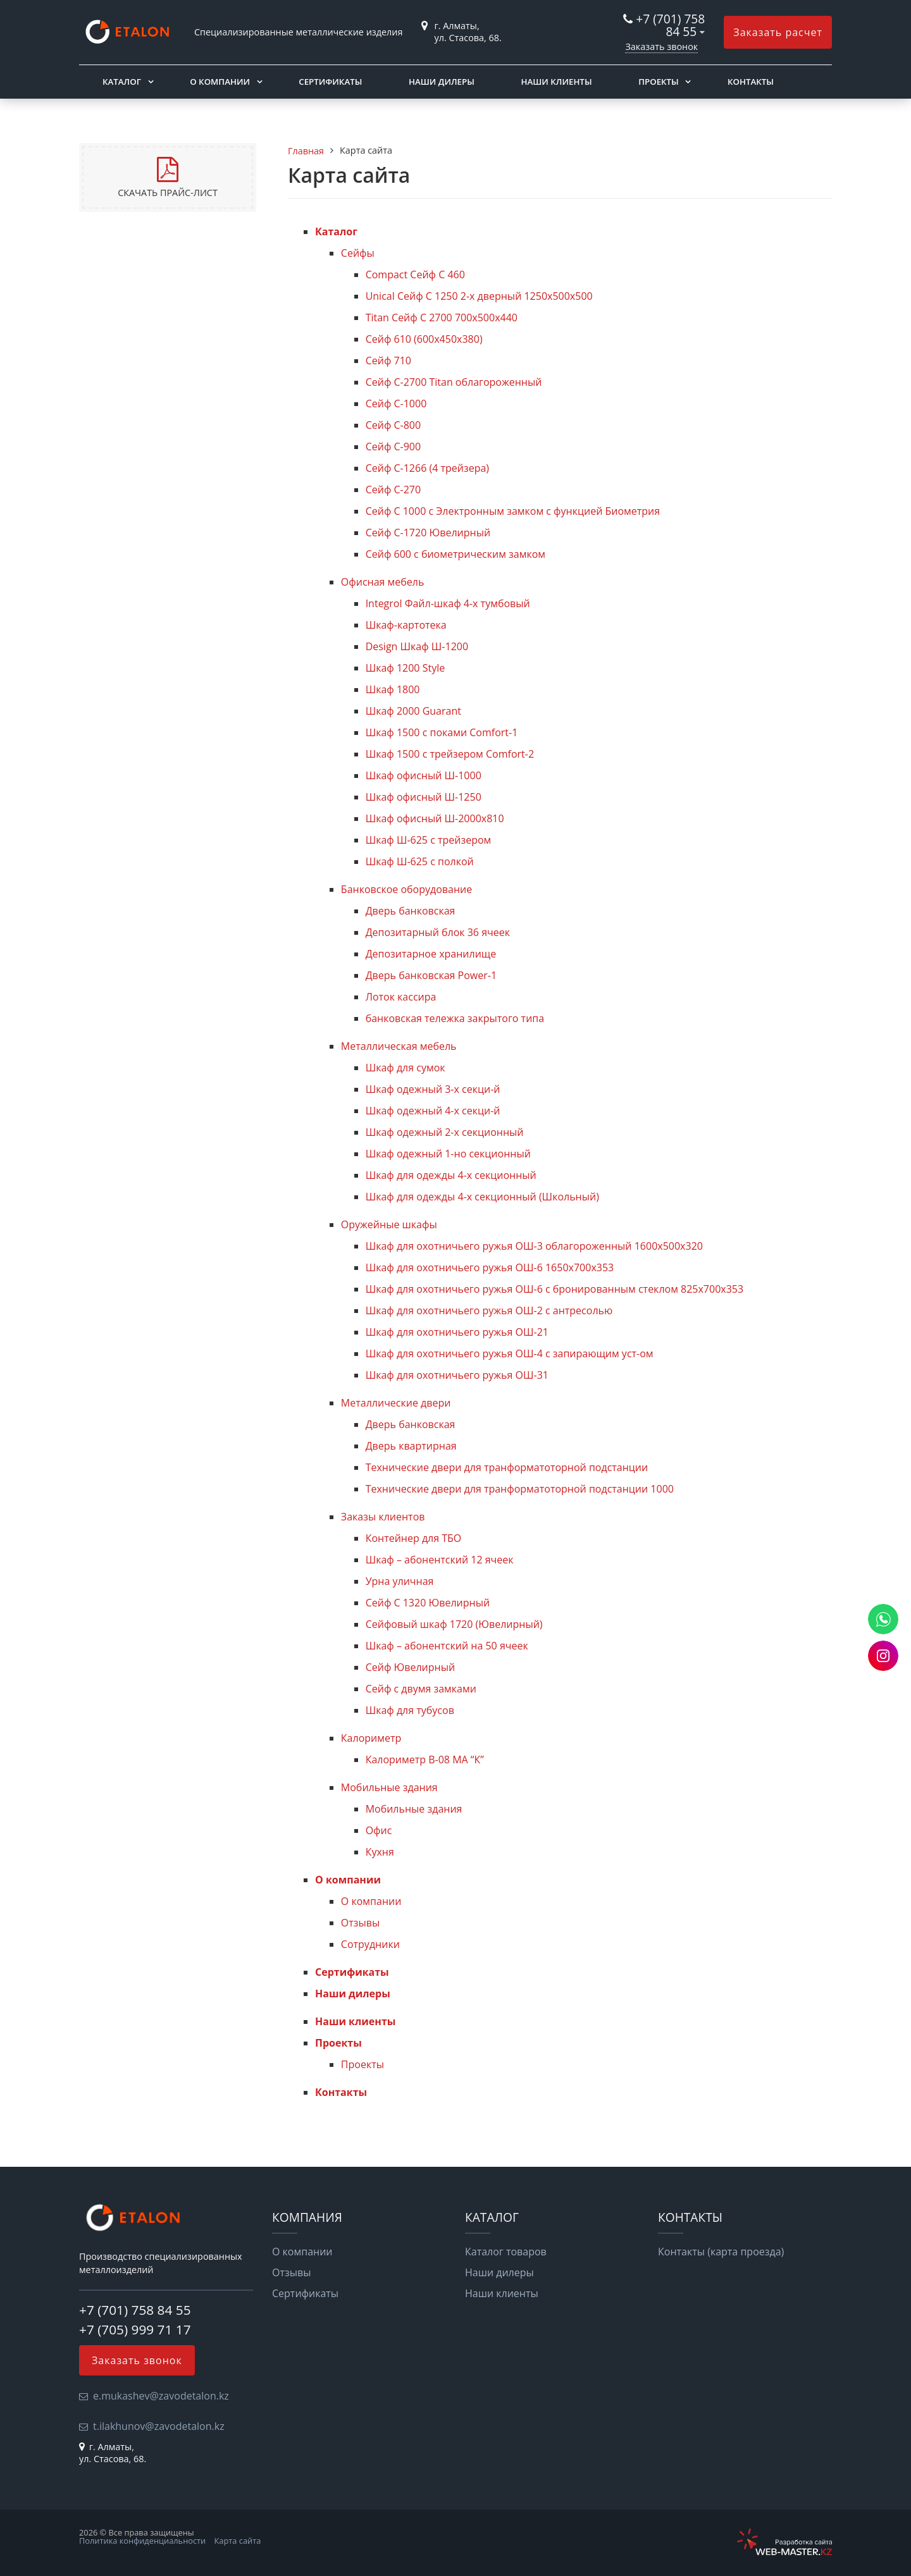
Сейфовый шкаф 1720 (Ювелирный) (454, 1624)
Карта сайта (237, 2540)
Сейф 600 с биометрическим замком (455, 554)
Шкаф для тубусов (410, 1710)
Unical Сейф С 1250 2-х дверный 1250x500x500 (479, 296)
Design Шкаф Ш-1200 (417, 646)
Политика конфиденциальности (142, 2540)
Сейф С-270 (393, 489)
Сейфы (358, 253)
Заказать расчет (777, 32)
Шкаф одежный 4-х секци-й (433, 1111)
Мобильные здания (389, 1787)
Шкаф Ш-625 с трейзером (429, 840)
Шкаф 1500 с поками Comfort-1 (442, 732)
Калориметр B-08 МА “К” (425, 1759)
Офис (379, 1830)
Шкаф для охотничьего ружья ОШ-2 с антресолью (489, 1310)
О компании (220, 81)
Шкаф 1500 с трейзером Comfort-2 (450, 754)
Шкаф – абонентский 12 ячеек (440, 1560)
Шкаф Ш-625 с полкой (420, 861)
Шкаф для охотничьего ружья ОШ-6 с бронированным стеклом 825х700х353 (555, 1289)
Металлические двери (396, 1403)
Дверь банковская (411, 911)
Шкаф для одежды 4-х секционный (451, 1175)
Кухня (380, 1852)
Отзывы (360, 1923)
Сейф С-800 (393, 425)
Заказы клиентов (383, 1517)
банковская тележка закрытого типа (455, 1018)
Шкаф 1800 (393, 689)
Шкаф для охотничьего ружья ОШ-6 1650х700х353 (490, 1267)
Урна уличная (400, 1581)
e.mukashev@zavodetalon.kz (161, 2396)
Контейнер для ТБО (414, 1538)
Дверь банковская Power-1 (431, 975)
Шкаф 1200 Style (405, 668)
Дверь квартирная (411, 1446)
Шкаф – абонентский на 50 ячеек (447, 1646)
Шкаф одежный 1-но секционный (448, 1154)
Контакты (751, 81)
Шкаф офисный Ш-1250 (423, 797)
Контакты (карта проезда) (721, 2251)
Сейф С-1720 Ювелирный (428, 532)
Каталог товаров (506, 2251)
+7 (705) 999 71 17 (135, 2329)
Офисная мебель (383, 582)
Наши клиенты (556, 81)
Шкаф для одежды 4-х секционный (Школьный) (482, 1197)
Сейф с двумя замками (421, 1689)
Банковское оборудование (406, 889)
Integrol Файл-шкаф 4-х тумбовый (448, 603)
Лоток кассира (401, 997)
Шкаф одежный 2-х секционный (445, 1132)
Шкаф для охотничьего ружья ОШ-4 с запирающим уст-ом (510, 1353)
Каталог (121, 81)
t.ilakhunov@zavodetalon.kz (159, 2426)
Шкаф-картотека (406, 625)
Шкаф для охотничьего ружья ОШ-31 (457, 1375)
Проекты (658, 81)
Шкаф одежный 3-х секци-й (433, 1089)
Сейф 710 (388, 360)
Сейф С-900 (393, 446)
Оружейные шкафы (389, 1224)
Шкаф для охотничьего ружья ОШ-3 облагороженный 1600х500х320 (534, 1246)
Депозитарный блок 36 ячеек (438, 932)
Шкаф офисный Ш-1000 (423, 775)
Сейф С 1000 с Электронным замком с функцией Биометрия (513, 511)
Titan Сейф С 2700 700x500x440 (441, 317)
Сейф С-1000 (396, 403)
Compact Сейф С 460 (415, 274)
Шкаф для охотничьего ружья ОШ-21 (457, 1332)
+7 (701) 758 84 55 (670, 25)
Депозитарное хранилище (431, 954)
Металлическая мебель (399, 1046)
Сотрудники (370, 1944)
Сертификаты (330, 81)
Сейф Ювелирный (410, 1667)
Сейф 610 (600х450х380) (424, 339)
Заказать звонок (661, 46)
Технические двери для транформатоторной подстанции (507, 1467)
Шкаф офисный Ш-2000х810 (435, 818)
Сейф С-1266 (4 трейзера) (427, 468)
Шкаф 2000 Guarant (413, 711)
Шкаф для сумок (405, 1068)
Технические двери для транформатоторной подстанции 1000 (520, 1489)
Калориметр (371, 1738)
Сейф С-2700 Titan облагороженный (454, 382)
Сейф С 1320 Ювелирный (428, 1603)
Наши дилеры (441, 81)
